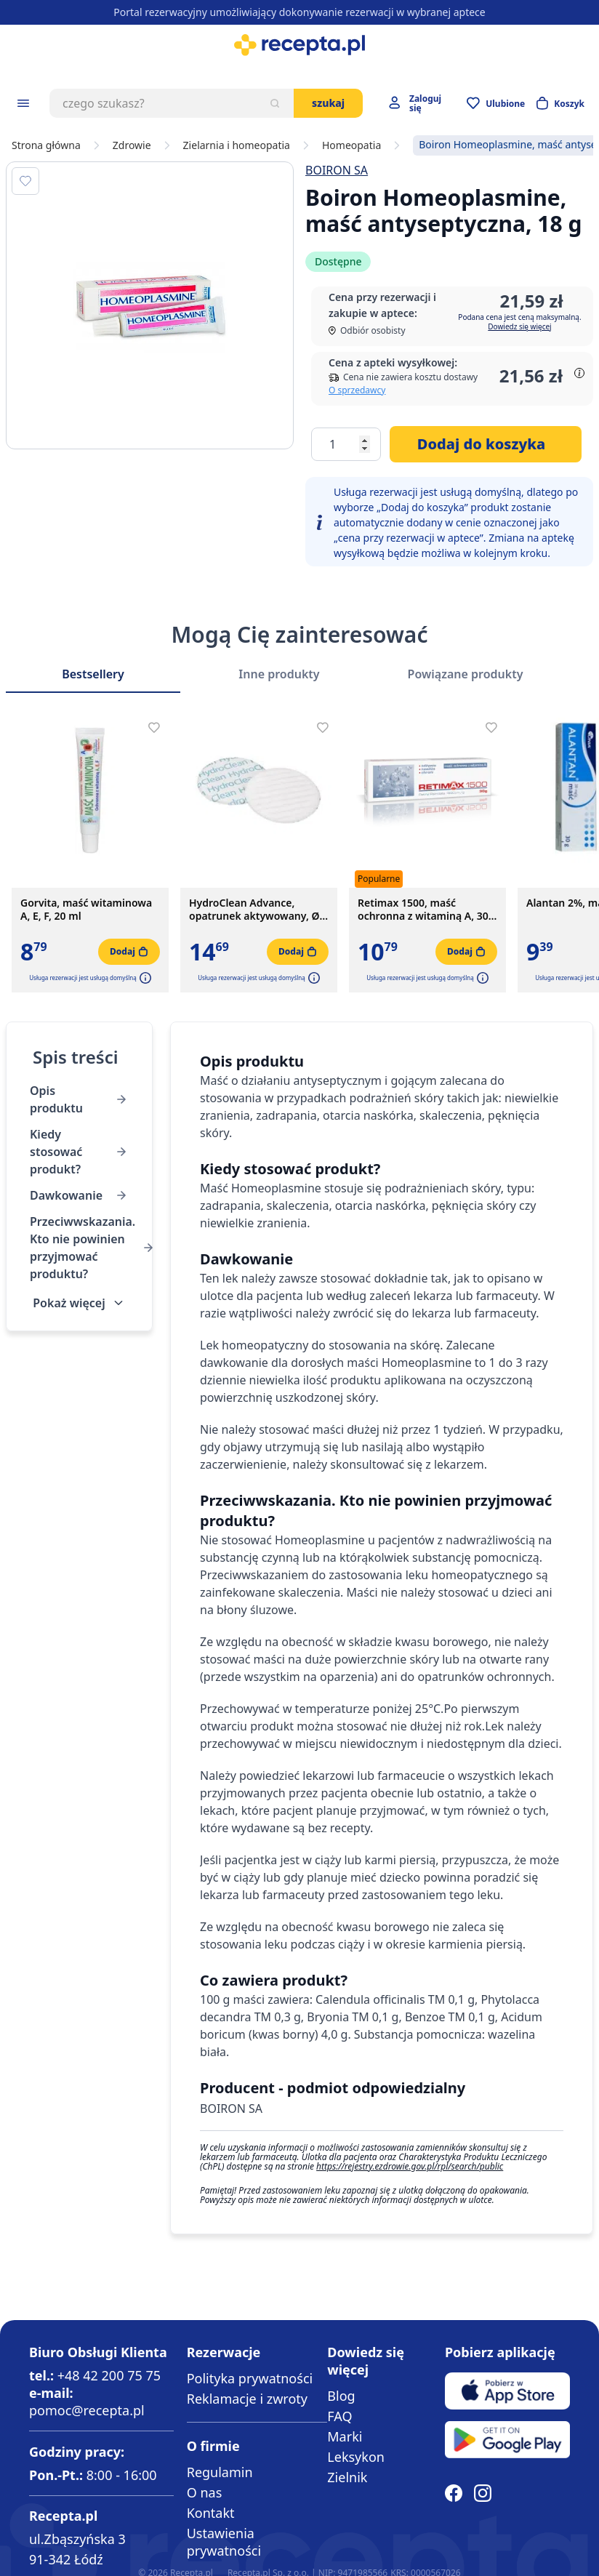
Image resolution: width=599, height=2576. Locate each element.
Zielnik (347, 2477)
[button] (144, 978)
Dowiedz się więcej (519, 326)
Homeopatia (351, 145)
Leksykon (356, 2456)
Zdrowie (132, 145)
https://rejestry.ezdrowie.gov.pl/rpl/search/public (409, 2166)
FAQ (339, 2416)
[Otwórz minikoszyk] (560, 103)
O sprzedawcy (357, 390)
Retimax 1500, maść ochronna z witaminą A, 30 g (423, 909)
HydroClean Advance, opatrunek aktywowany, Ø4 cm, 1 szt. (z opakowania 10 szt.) (257, 909)
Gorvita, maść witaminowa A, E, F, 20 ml (86, 909)
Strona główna (46, 145)
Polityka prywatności (250, 2378)
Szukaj (328, 103)
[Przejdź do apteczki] (496, 103)
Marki (344, 2436)
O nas (204, 2492)
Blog (341, 2395)
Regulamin (220, 2472)
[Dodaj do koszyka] (486, 444)
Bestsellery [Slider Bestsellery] (93, 674)
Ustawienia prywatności (224, 2541)
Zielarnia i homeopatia (236, 145)
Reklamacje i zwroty (247, 2398)
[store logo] (299, 45)
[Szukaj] (275, 103)
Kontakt (211, 2512)
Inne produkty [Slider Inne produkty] (278, 674)
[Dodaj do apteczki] (25, 181)
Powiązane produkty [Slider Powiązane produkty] (465, 674)
